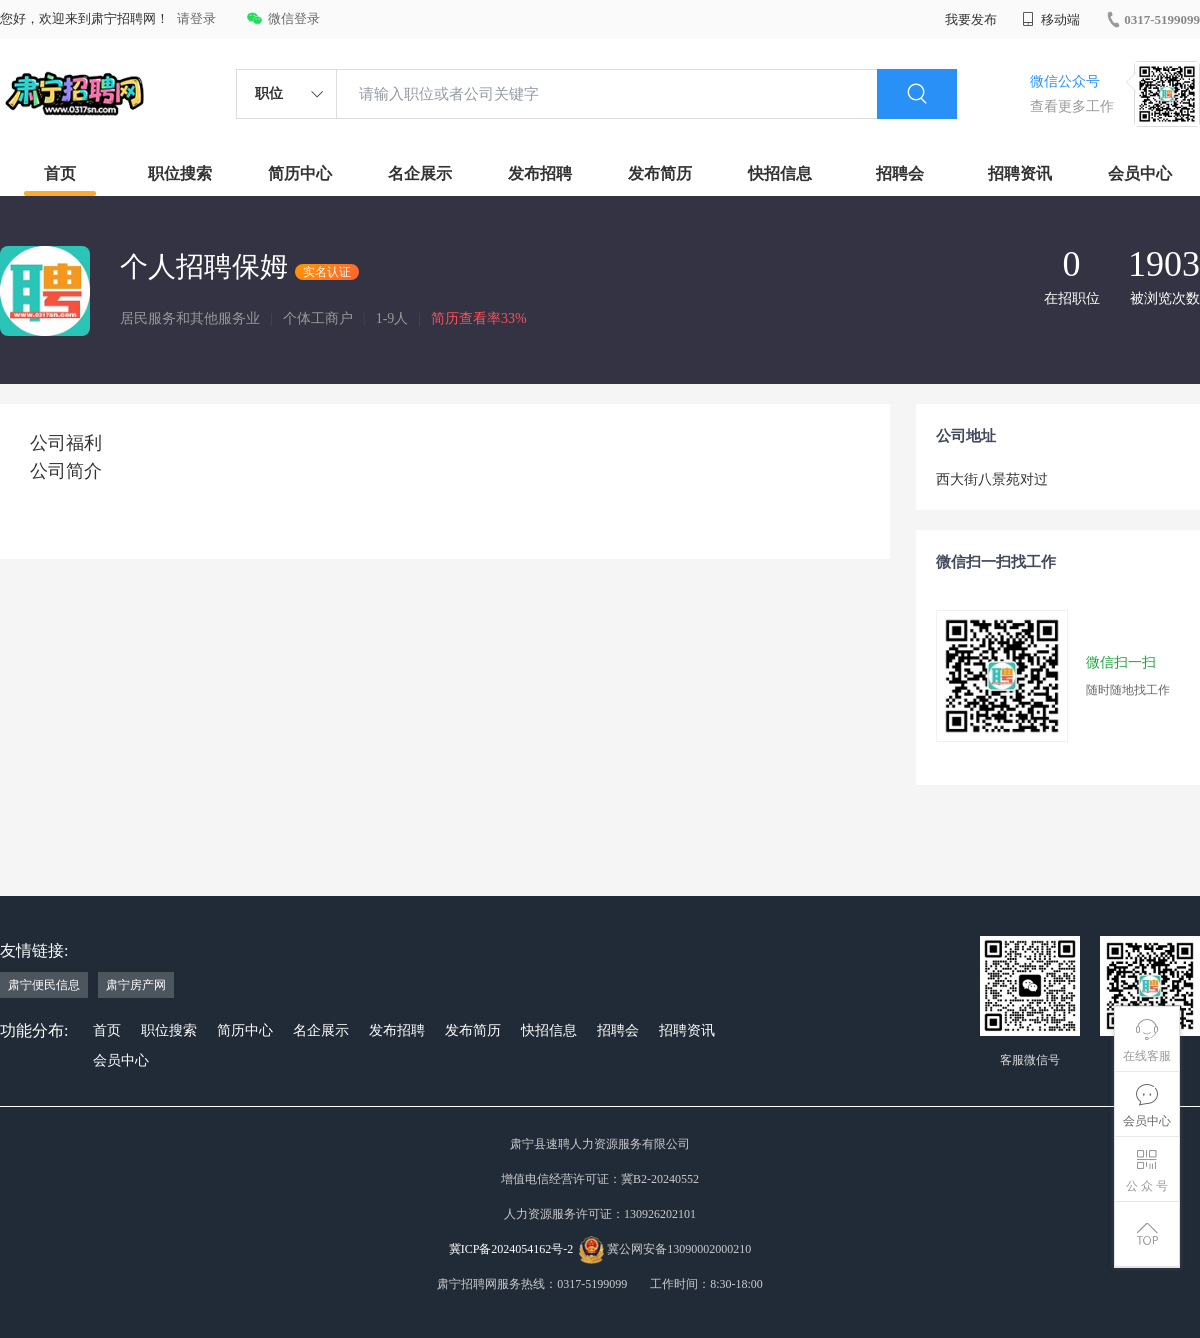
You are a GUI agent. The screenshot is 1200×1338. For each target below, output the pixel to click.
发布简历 (660, 173)
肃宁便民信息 (44, 985)
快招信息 (780, 173)
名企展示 (420, 173)
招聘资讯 (1020, 173)
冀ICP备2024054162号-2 (511, 1249)
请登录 (196, 18)
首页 (60, 173)
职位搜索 (180, 173)
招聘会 (900, 173)
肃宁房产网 (136, 985)
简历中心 (300, 173)
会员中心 (1140, 173)
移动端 (1051, 19)
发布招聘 (540, 173)
